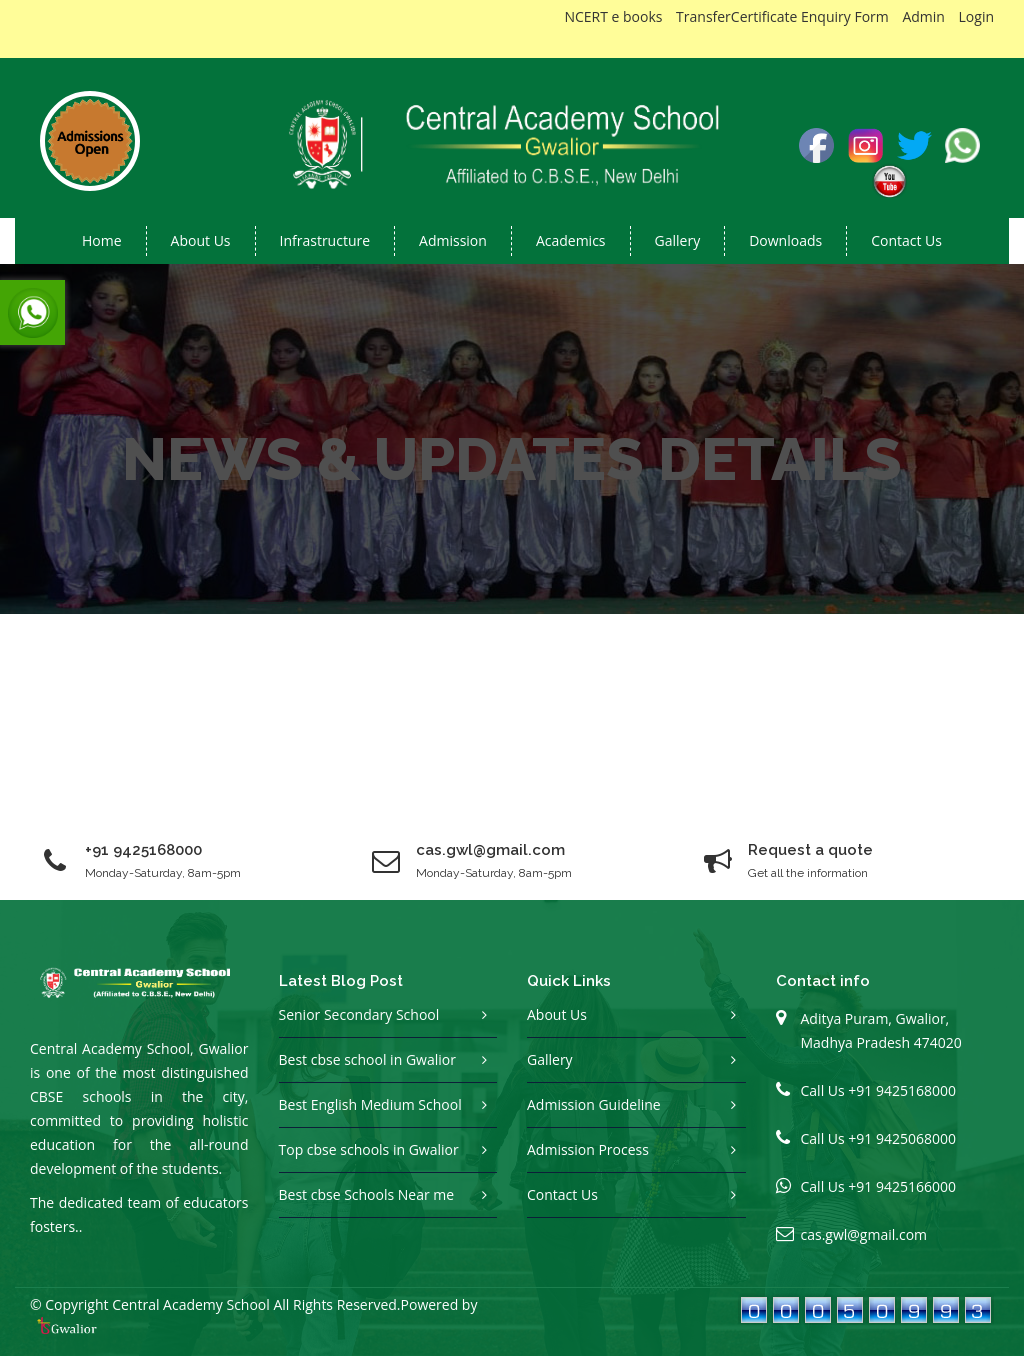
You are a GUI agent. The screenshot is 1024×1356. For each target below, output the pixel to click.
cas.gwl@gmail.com (864, 1234)
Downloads (785, 240)
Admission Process (588, 1149)
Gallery (678, 240)
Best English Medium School (370, 1104)
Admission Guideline (594, 1104)
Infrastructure (325, 240)
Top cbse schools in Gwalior (369, 1149)
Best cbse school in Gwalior (367, 1059)
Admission (453, 240)
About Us (557, 1014)
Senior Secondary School (359, 1014)
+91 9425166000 (902, 1186)
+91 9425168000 (143, 850)
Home (102, 240)
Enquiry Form (845, 16)
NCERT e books (613, 16)
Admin (923, 16)
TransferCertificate (736, 16)
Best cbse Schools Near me (367, 1194)
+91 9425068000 (902, 1138)
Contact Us (906, 240)
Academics (571, 240)
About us (201, 240)
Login (976, 16)
